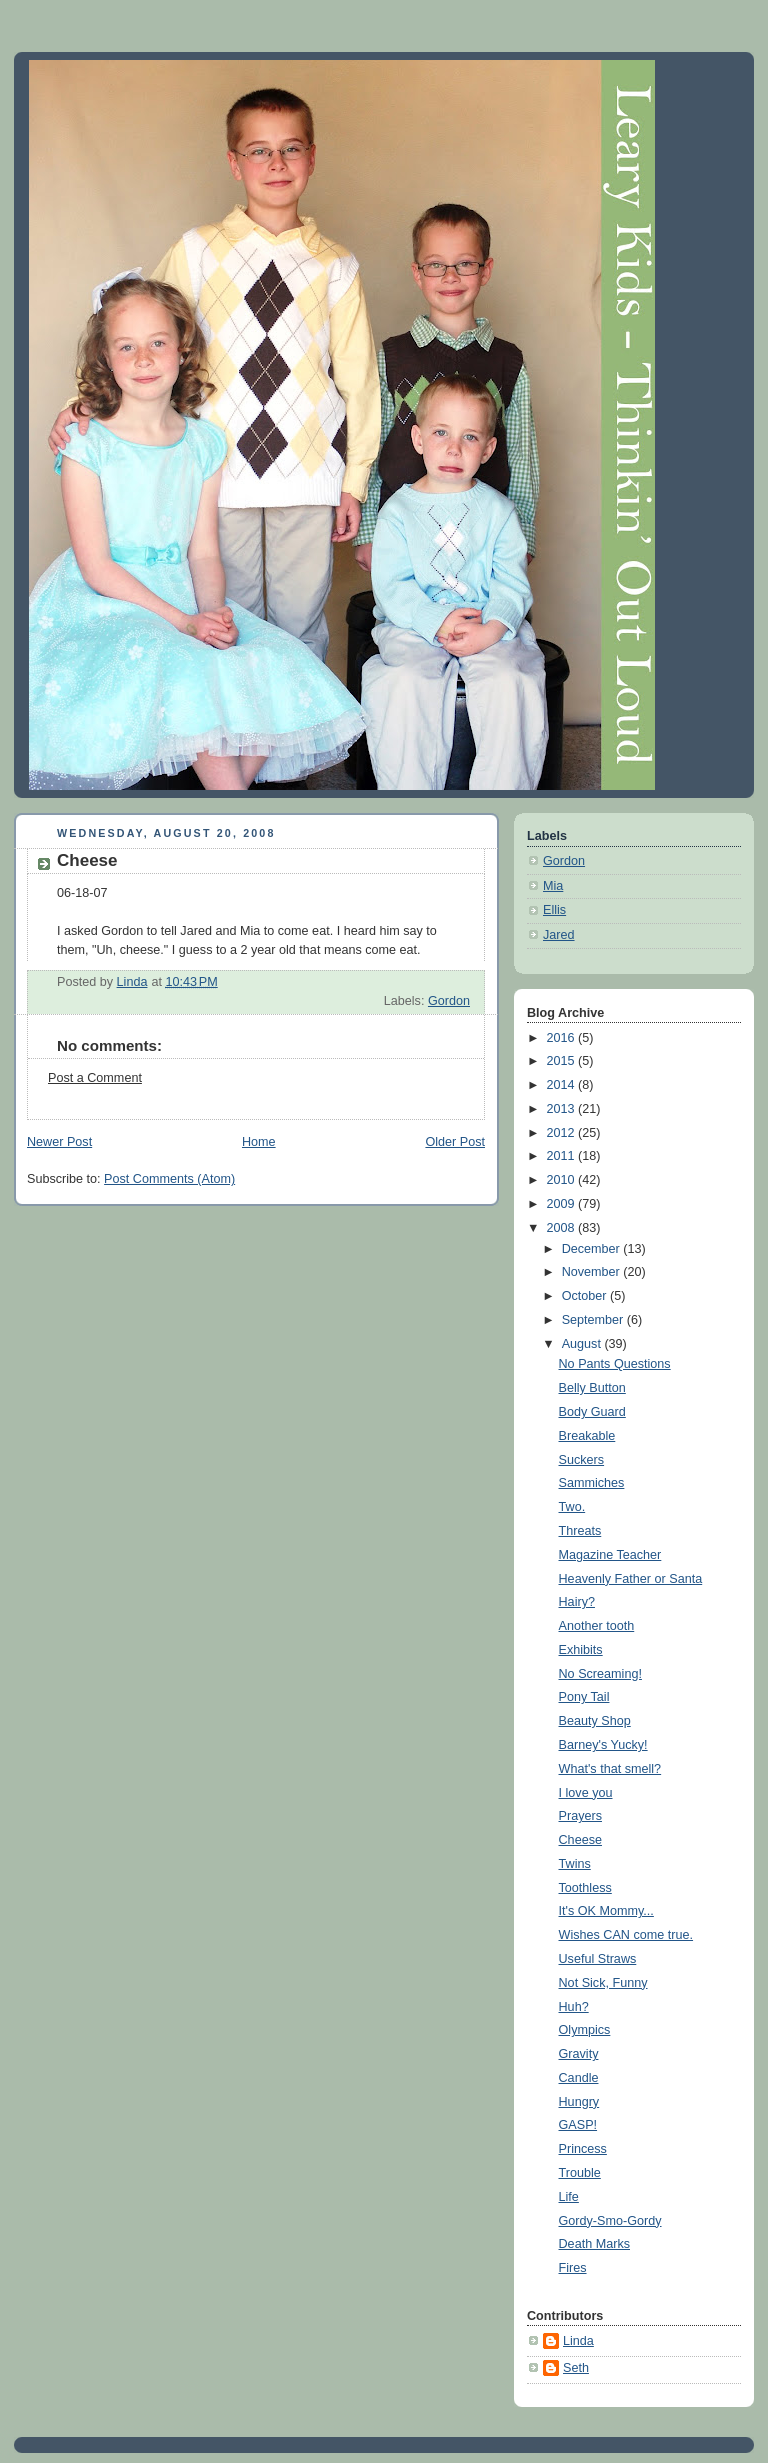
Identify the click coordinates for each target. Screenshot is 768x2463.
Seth (576, 2368)
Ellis (554, 910)
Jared (559, 935)
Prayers (580, 1816)
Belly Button (592, 1388)
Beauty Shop (595, 1721)
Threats (580, 1531)
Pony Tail (584, 1697)
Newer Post (59, 1142)
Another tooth (597, 1626)
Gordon (449, 1001)
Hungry (579, 2102)
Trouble (580, 2173)
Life (569, 2197)
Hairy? (577, 1602)
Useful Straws (598, 1959)
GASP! (578, 2125)
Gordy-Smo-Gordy (610, 2221)
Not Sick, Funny (603, 1983)
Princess (583, 2149)
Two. (572, 1507)
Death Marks (594, 2244)
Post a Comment (95, 1078)
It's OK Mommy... (606, 1911)
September (594, 1320)
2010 (563, 1180)
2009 (563, 1204)
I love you (586, 1793)
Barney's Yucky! (603, 1745)
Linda (578, 2341)
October (586, 1296)
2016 (563, 1038)
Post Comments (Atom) (169, 1179)
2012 (563, 1133)
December (593, 1249)
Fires (573, 2268)
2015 (563, 1061)
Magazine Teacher (610, 1555)
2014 (563, 1085)
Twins (575, 1864)
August (583, 1344)
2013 (563, 1109)
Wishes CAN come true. (626, 1935)
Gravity (579, 2054)
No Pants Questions (615, 1364)
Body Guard (592, 1412)
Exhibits (581, 1650)
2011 (563, 1156)
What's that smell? (610, 1769)
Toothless (585, 1888)
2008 (563, 1228)
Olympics (585, 2030)
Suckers (582, 1460)
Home (259, 1142)
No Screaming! (600, 1674)
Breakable (587, 1436)
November (593, 1272)
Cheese (580, 1840)
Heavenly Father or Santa (631, 1579)
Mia (553, 886)
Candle (579, 2078)
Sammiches (592, 1483)
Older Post (455, 1142)
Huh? (574, 2007)
